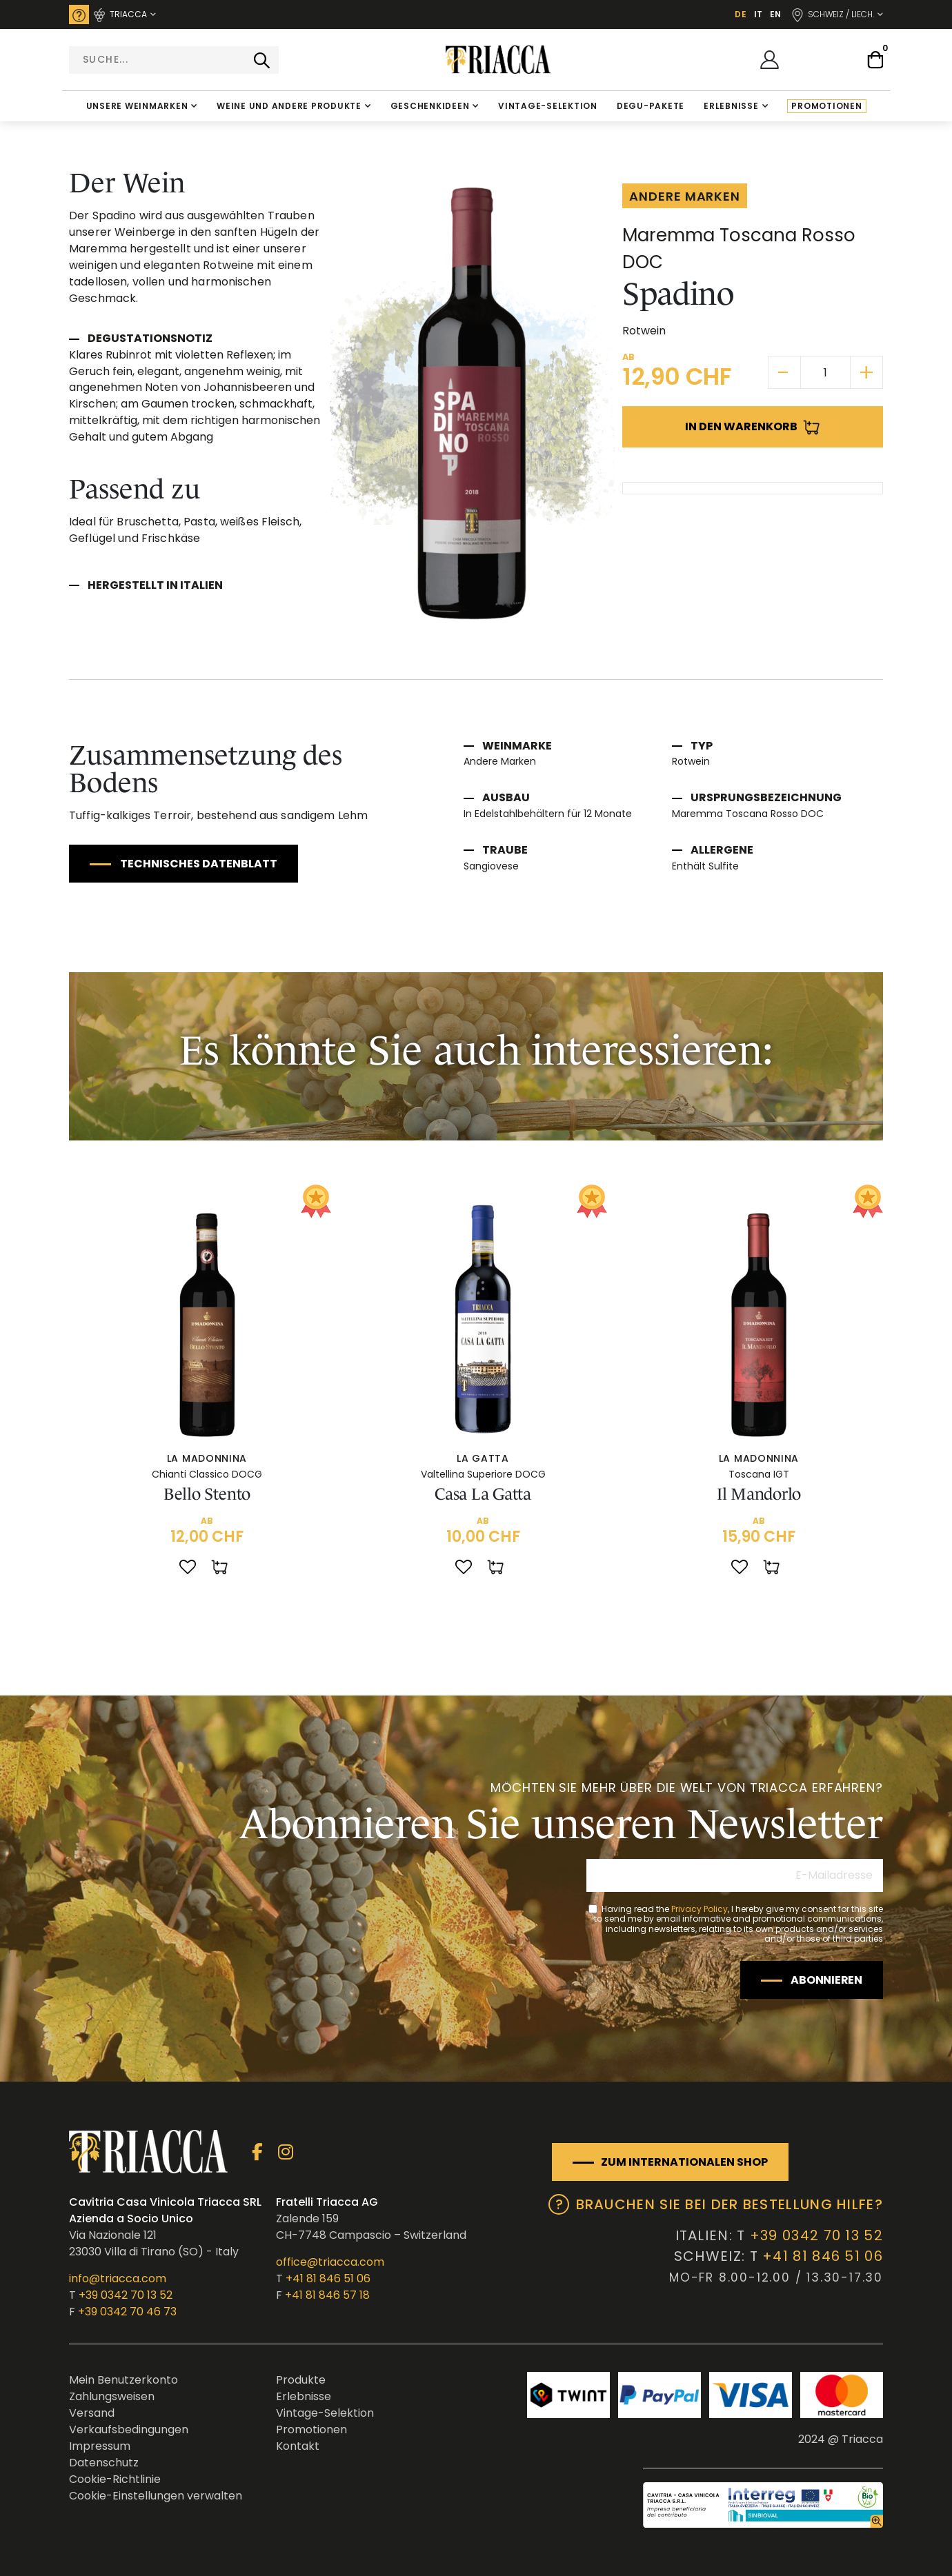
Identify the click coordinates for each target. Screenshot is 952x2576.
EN (775, 14)
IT (758, 14)
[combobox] (174, 60)
